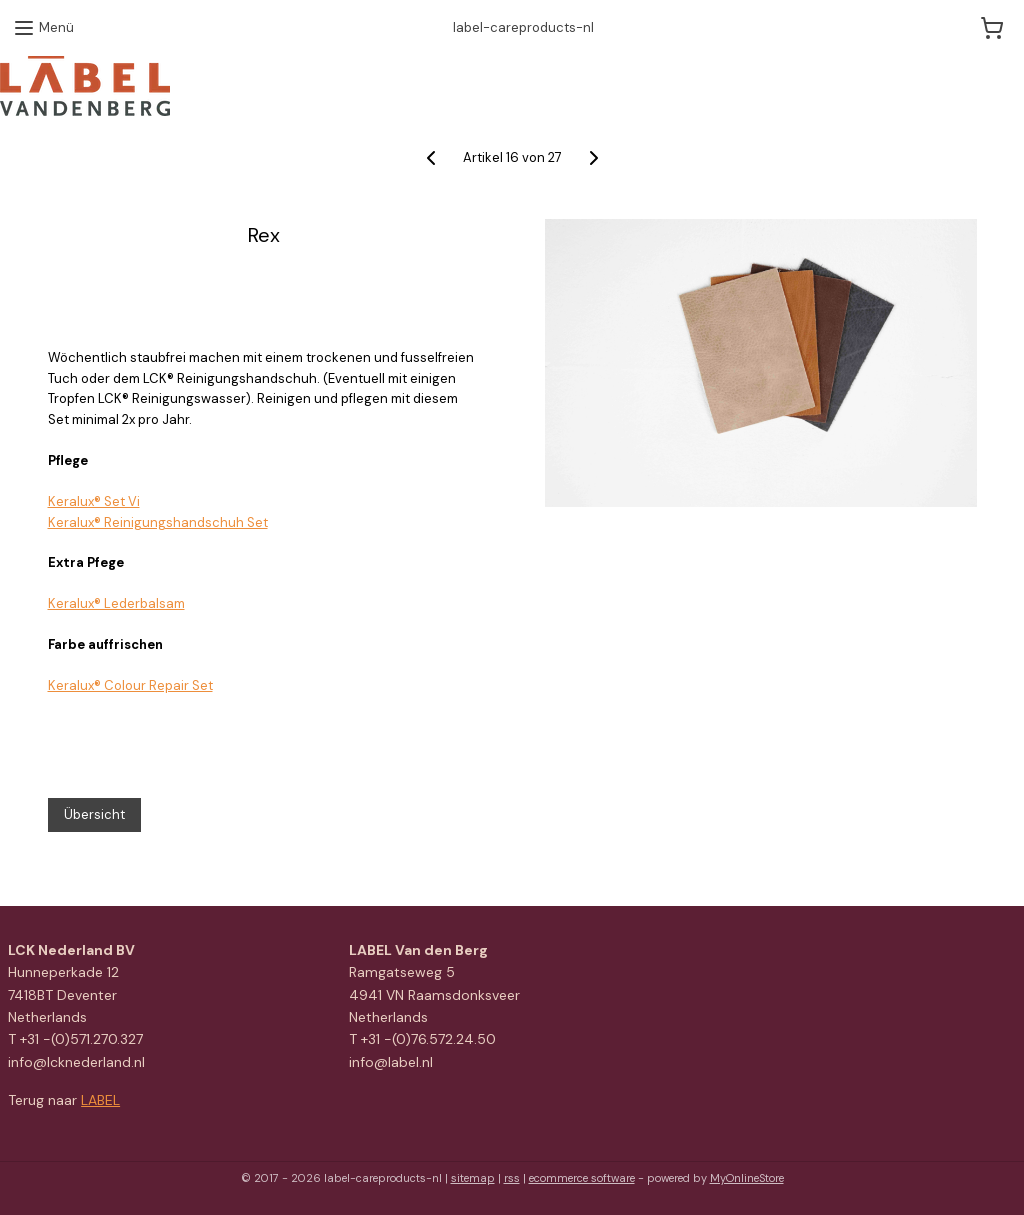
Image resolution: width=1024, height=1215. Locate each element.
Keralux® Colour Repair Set (130, 685)
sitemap (473, 1178)
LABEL (100, 1100)
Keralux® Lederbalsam (116, 603)
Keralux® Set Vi (94, 501)
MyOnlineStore (747, 1178)
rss (512, 1178)
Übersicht (94, 814)
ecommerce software (582, 1178)
